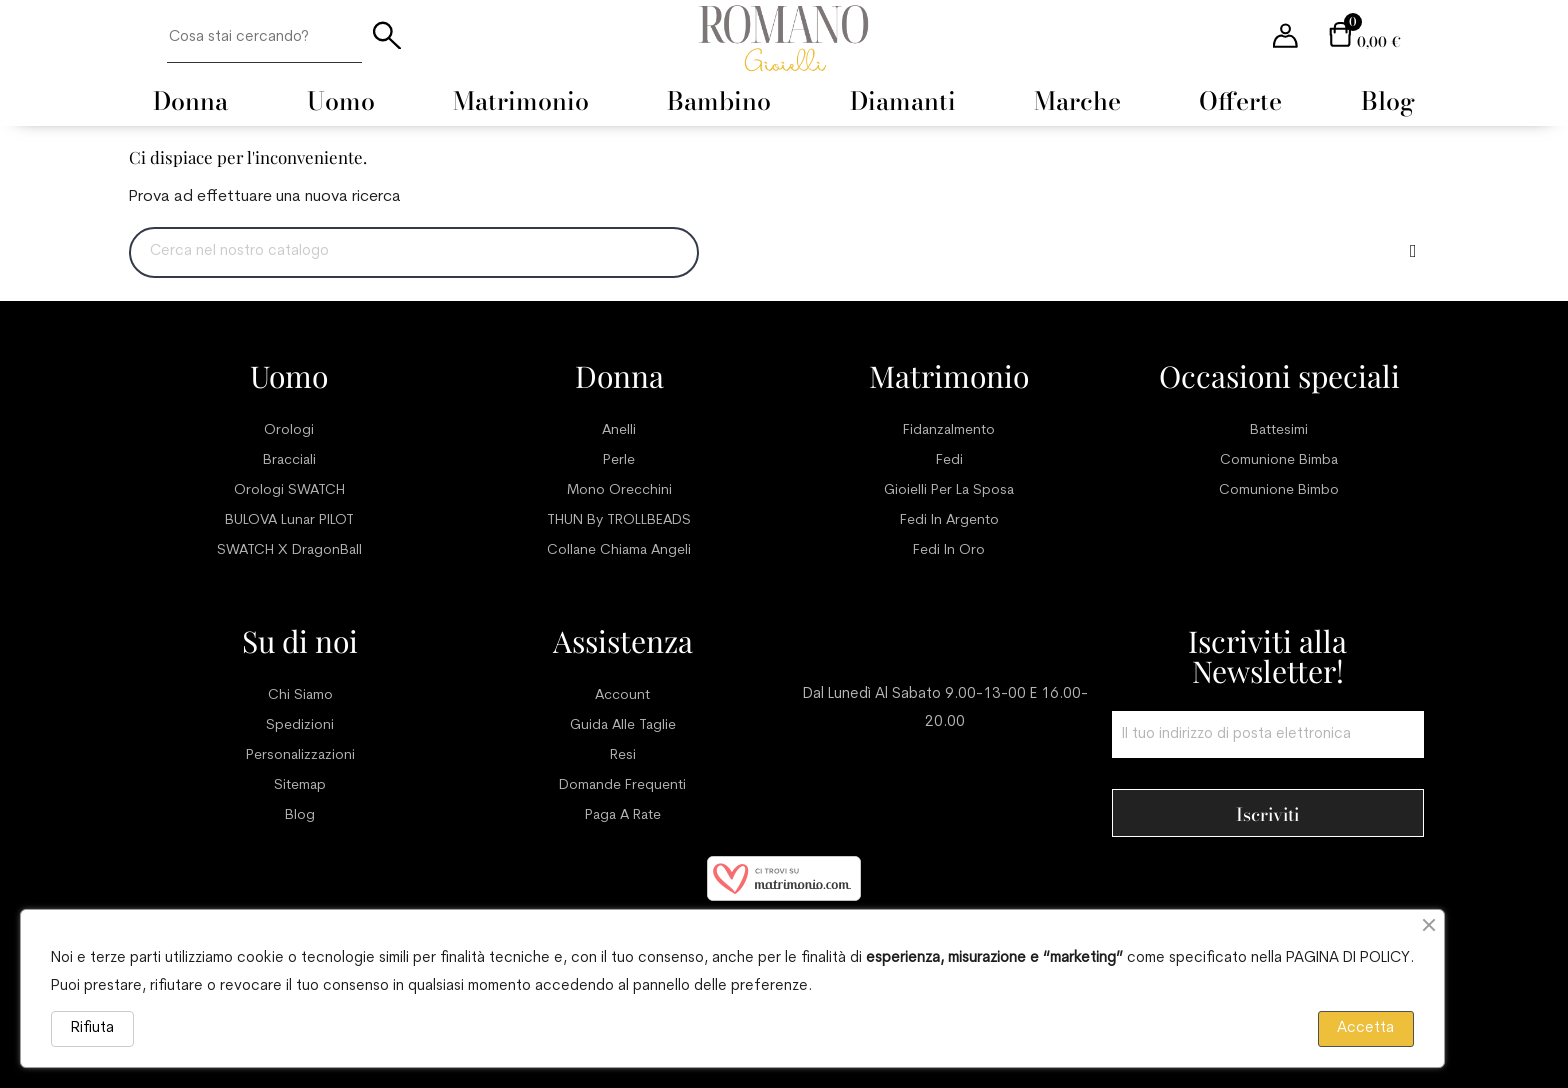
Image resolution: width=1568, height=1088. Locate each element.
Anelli (619, 430)
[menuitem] (190, 101)
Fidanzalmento (949, 430)
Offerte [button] (1240, 101)
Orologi (289, 430)
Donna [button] (190, 101)
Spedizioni (300, 725)
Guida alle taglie (623, 725)
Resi (623, 755)
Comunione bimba (1279, 460)
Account (622, 695)
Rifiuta (92, 1028)
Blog (300, 815)
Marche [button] (1077, 101)
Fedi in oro (949, 550)
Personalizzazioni (300, 755)
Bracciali (289, 460)
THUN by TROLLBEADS (619, 520)
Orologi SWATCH (289, 490)
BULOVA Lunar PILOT (289, 520)
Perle (619, 460)
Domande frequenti (622, 785)
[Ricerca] (414, 252)
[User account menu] (1285, 37)
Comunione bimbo (1279, 490)
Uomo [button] (341, 101)
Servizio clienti (945, 641)
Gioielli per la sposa (949, 490)
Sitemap (300, 785)
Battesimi (1279, 430)
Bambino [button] (719, 101)
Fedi (949, 460)
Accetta (1365, 1028)
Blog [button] (1388, 101)
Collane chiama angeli (619, 550)
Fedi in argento (949, 520)
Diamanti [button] (903, 101)
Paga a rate (623, 815)
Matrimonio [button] (521, 101)
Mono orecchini (619, 490)
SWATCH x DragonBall (289, 550)
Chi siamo (300, 695)
